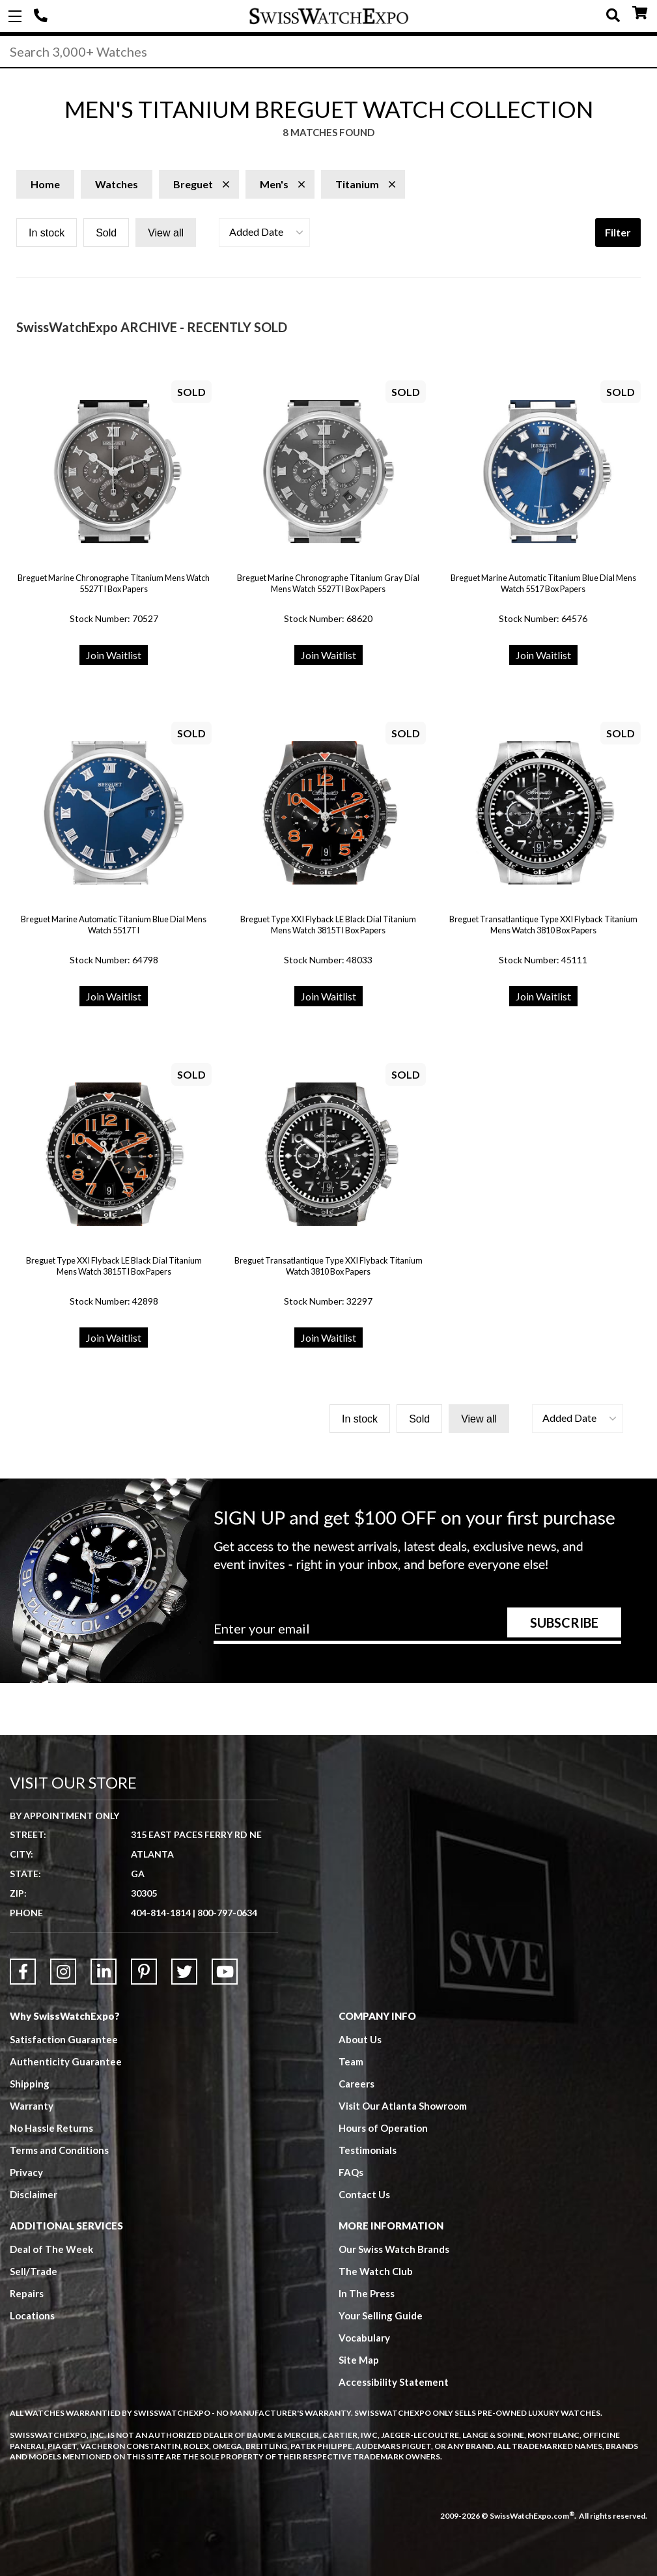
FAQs (351, 2172)
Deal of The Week (51, 2249)
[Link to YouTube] (225, 1972)
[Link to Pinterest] (144, 1972)
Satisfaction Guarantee (64, 2039)
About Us (360, 2039)
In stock (46, 232)
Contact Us (364, 2194)
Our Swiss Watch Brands (394, 2249)
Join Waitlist (113, 655)
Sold (106, 232)
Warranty (31, 2106)
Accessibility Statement (394, 2382)
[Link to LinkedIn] (104, 1972)
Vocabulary (364, 2337)
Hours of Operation (383, 2128)
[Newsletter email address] (417, 1633)
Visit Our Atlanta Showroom (403, 2106)
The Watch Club (376, 2271)
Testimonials (368, 2150)
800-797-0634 (227, 1912)
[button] (264, 232)
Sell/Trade (33, 2271)
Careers (356, 2083)
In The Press (367, 2293)
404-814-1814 (42, 16)
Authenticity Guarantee (66, 2061)
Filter (618, 232)
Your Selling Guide (381, 2315)
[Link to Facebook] (23, 1972)
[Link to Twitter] (184, 1972)
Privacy (26, 2172)
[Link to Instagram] (63, 1972)
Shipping (29, 2083)
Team (351, 2061)
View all (166, 232)
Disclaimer (33, 2194)
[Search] (328, 51)
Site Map (359, 2360)
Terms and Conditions (59, 2150)
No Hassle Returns (51, 2128)
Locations (32, 2315)
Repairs (27, 2293)
